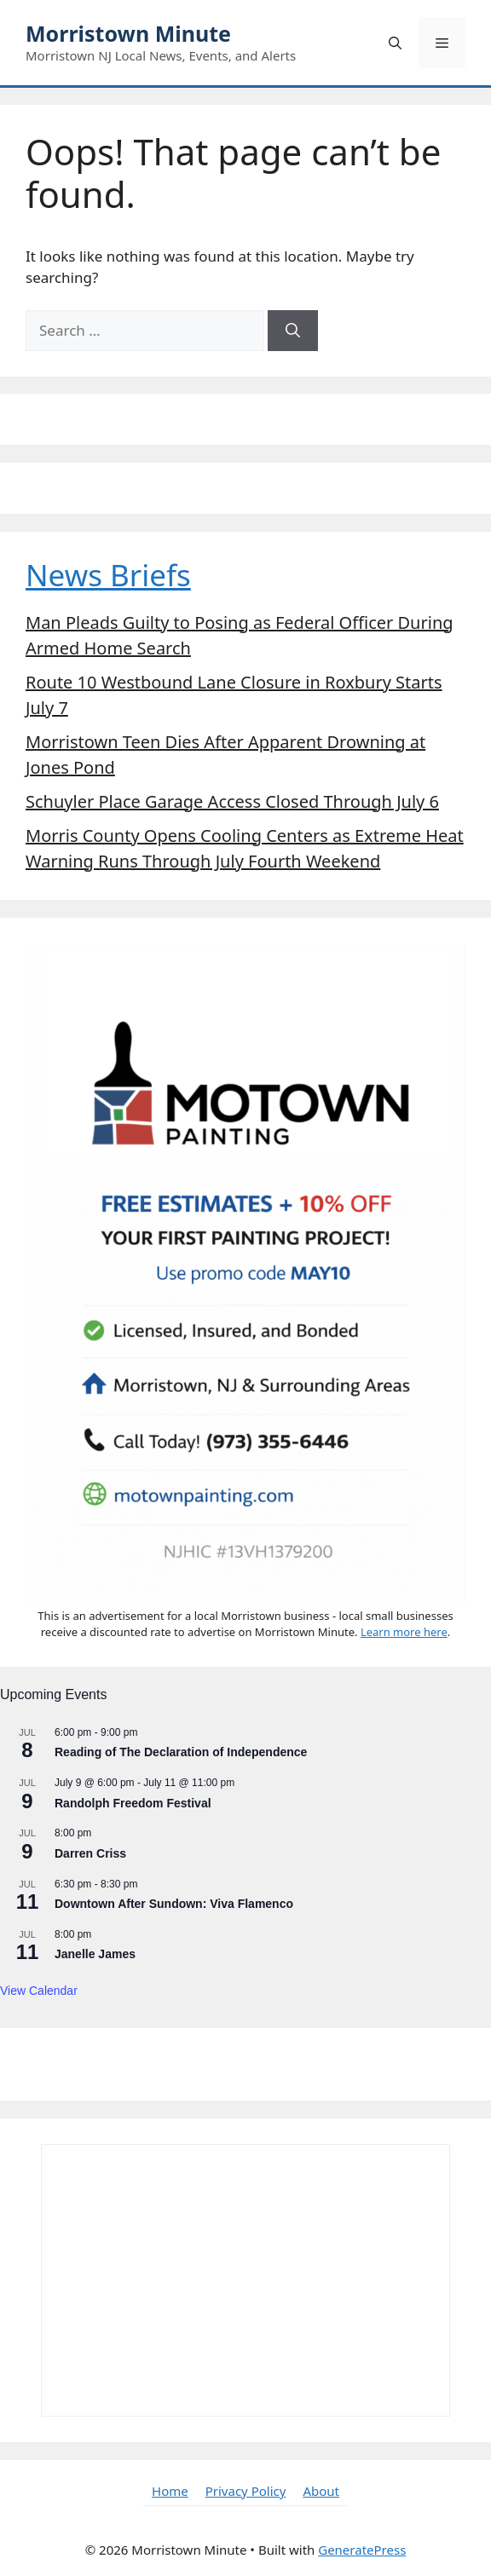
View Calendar (39, 1990)
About (321, 2490)
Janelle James (95, 1954)
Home (170, 2490)
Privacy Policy (245, 2490)
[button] (395, 42)
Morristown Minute (128, 33)
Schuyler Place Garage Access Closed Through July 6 (232, 801)
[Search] (293, 330)
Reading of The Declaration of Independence (181, 1752)
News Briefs (108, 575)
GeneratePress (362, 2549)
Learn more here (404, 1632)
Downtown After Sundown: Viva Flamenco (174, 1903)
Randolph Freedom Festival (133, 1803)
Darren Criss (90, 1853)
